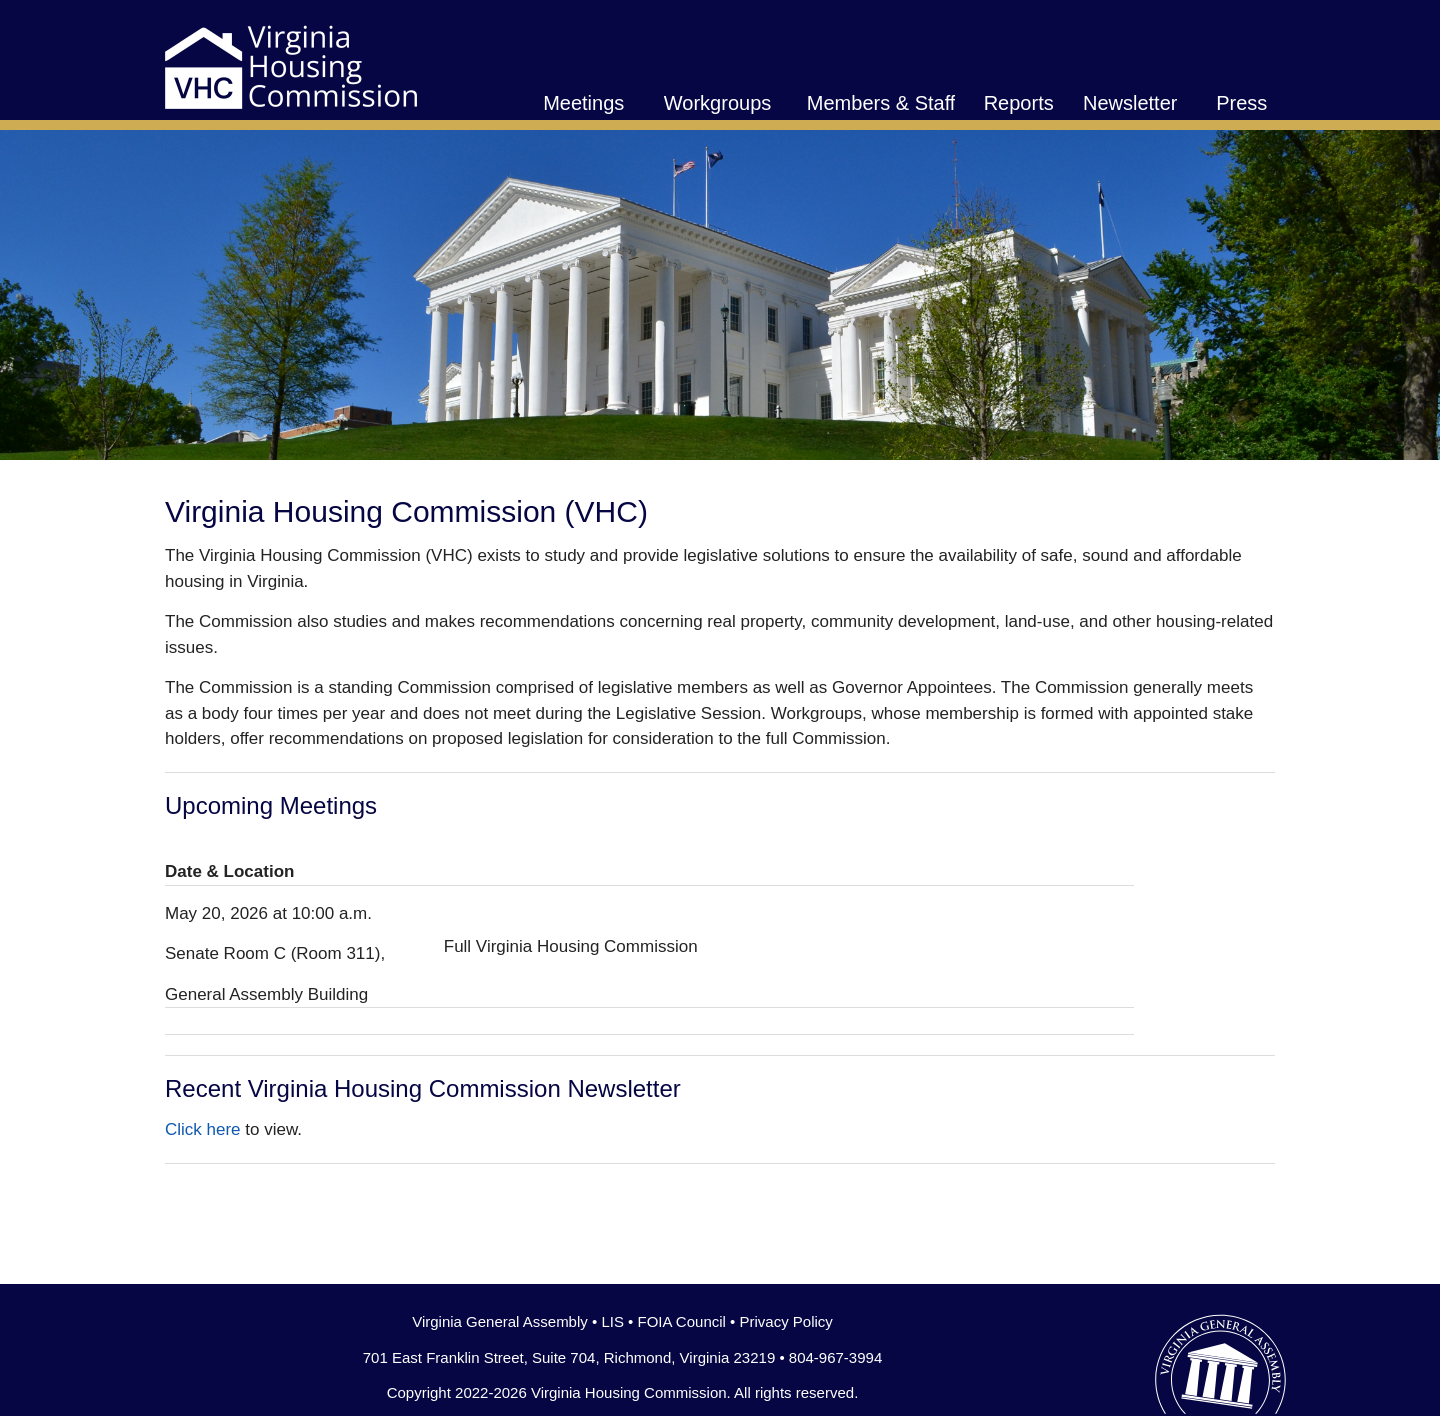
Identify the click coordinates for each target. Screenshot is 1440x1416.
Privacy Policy (785, 1321)
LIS (612, 1321)
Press (1241, 103)
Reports (1019, 103)
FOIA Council (682, 1321)
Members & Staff (881, 103)
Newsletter (1130, 103)
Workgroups (717, 103)
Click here (203, 1129)
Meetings (583, 103)
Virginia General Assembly (500, 1321)
